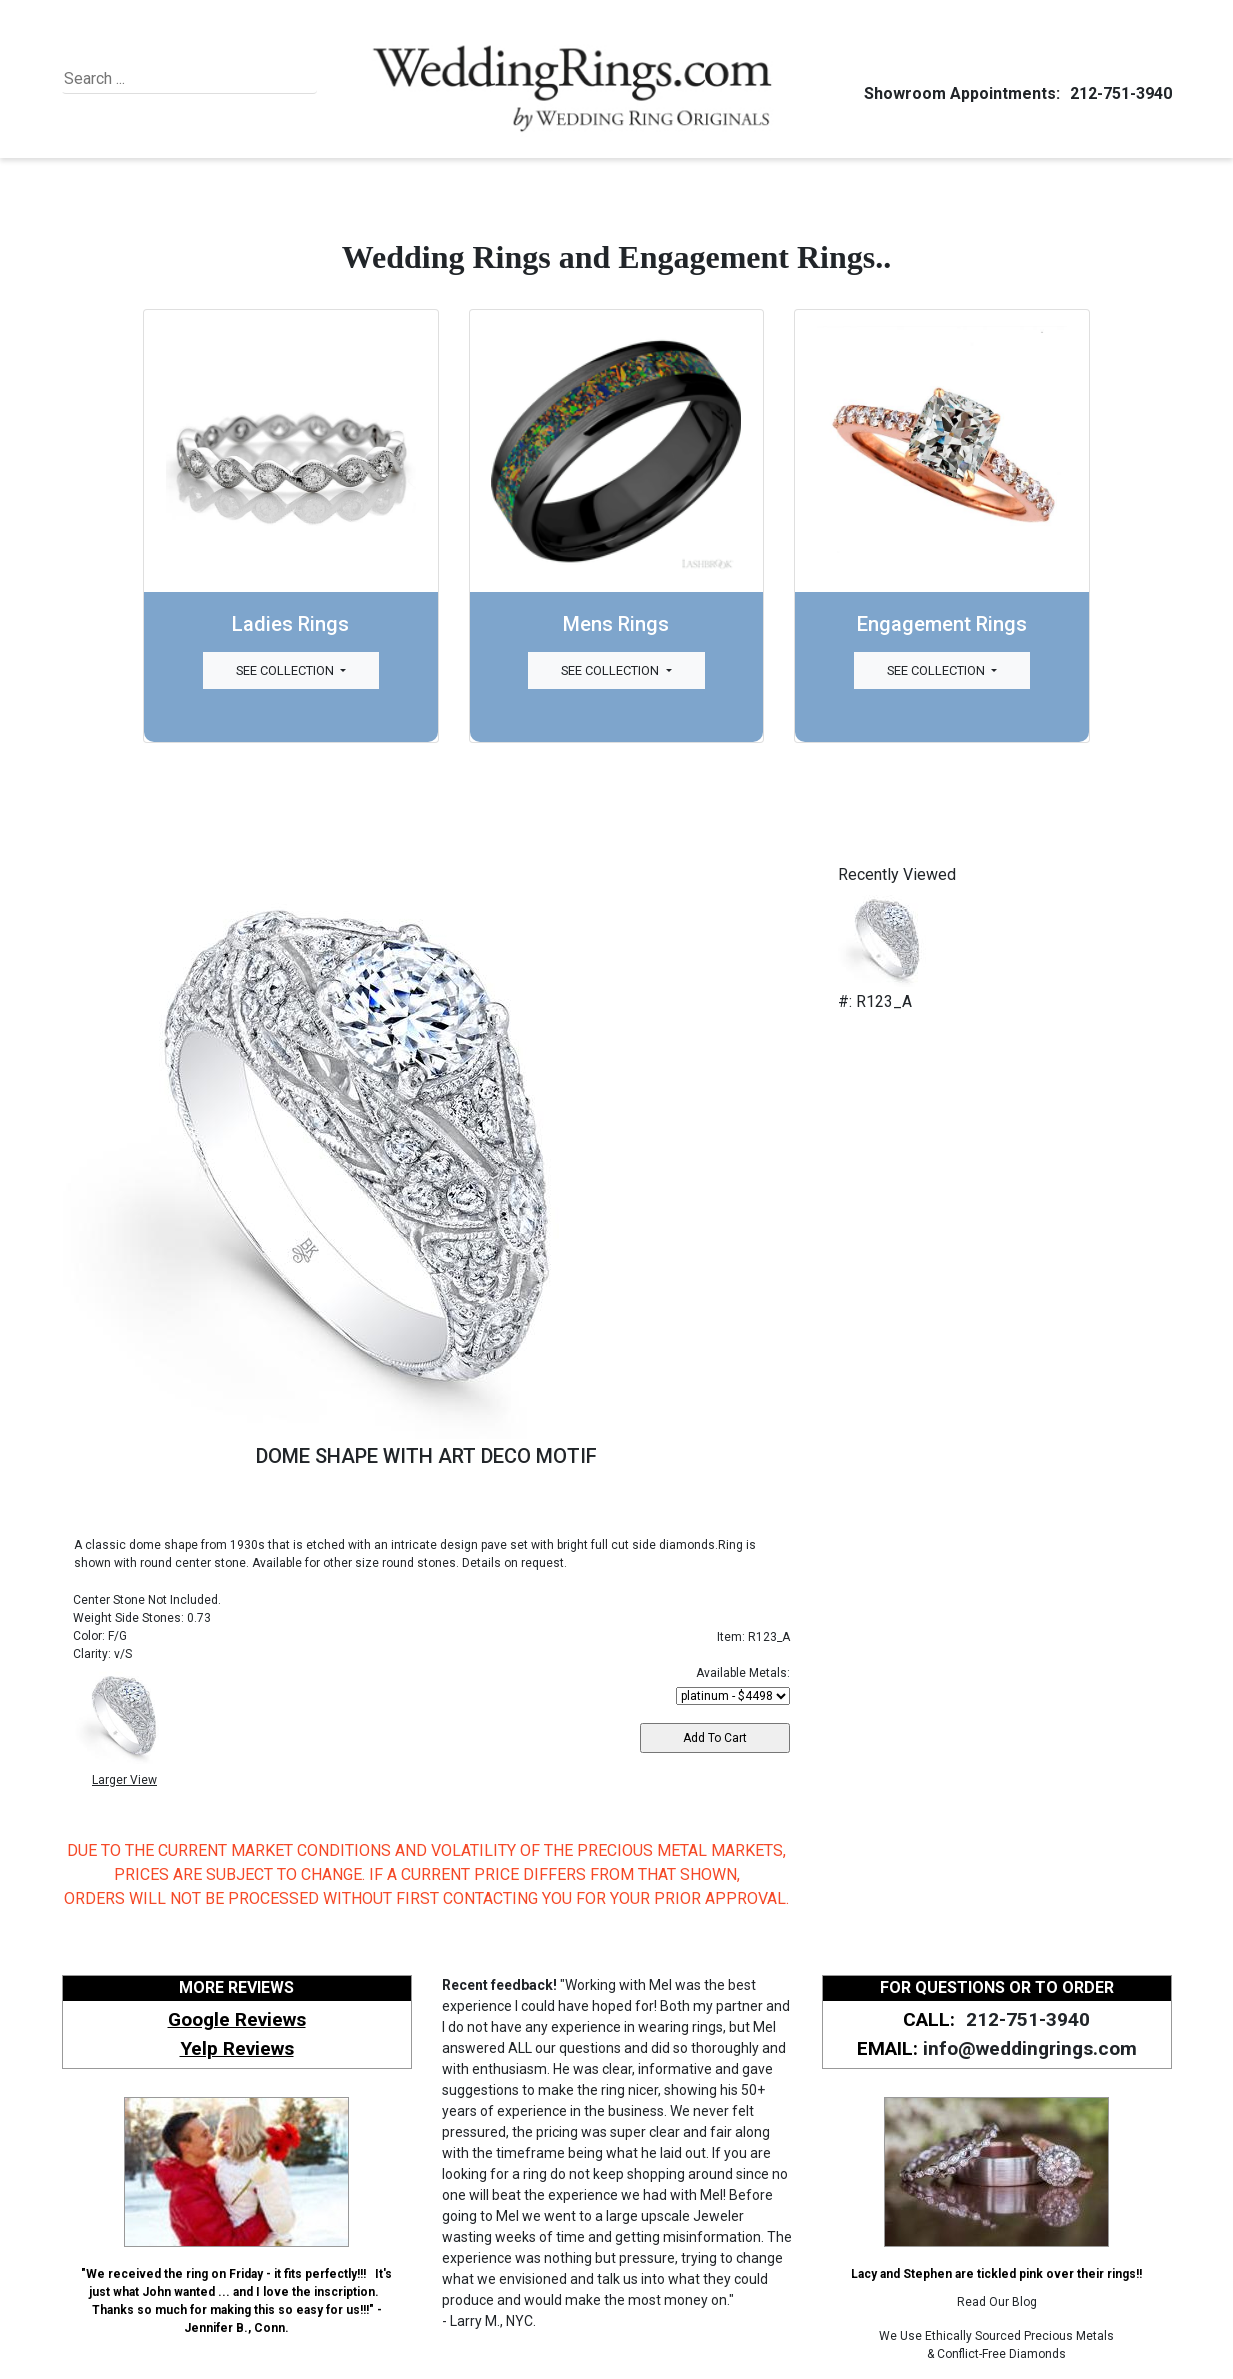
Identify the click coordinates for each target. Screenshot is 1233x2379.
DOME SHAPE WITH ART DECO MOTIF (426, 1456)
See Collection (286, 670)
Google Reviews (237, 2019)
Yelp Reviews (237, 2048)
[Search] (155, 79)
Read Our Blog (997, 2302)
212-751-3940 (1118, 93)
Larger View (124, 1780)
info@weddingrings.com (1030, 2048)
